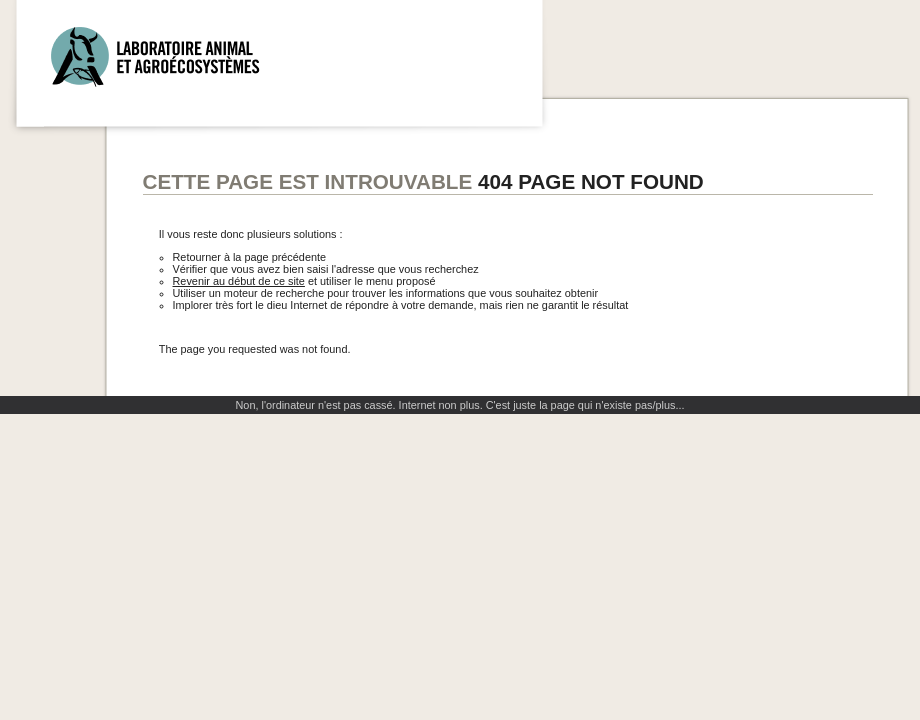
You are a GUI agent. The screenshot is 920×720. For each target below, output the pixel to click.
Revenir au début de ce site (239, 281)
